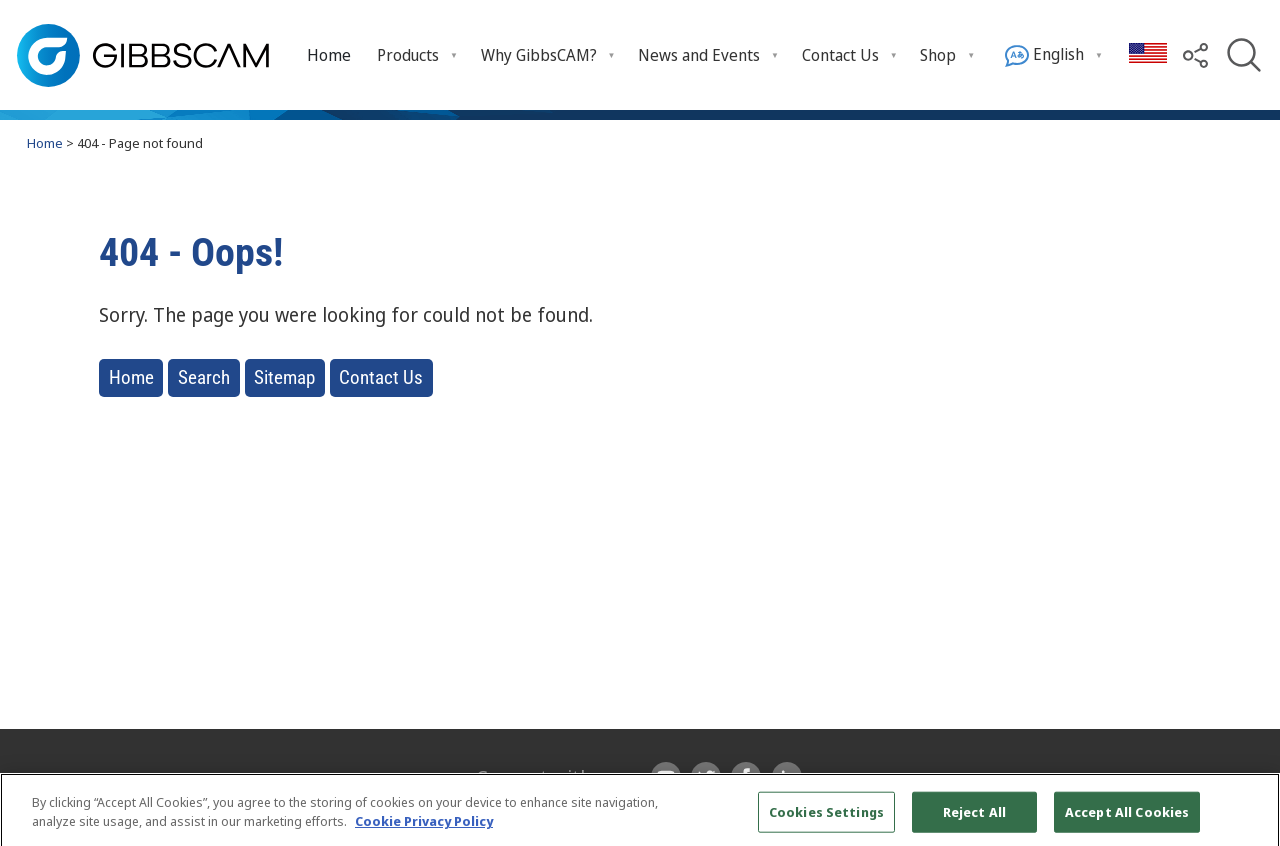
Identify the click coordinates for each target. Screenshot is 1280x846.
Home (329, 55)
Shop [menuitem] (938, 55)
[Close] (1248, 818)
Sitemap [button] (284, 377)
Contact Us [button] (381, 377)
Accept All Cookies (1127, 818)
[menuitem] (330, 54)
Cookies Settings (826, 818)
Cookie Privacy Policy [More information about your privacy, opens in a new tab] (424, 828)
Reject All (974, 818)
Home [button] (131, 377)
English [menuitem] (1044, 55)
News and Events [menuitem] (699, 55)
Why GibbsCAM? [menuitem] (539, 55)
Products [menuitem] (408, 55)
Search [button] (204, 377)
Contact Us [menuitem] (840, 55)
